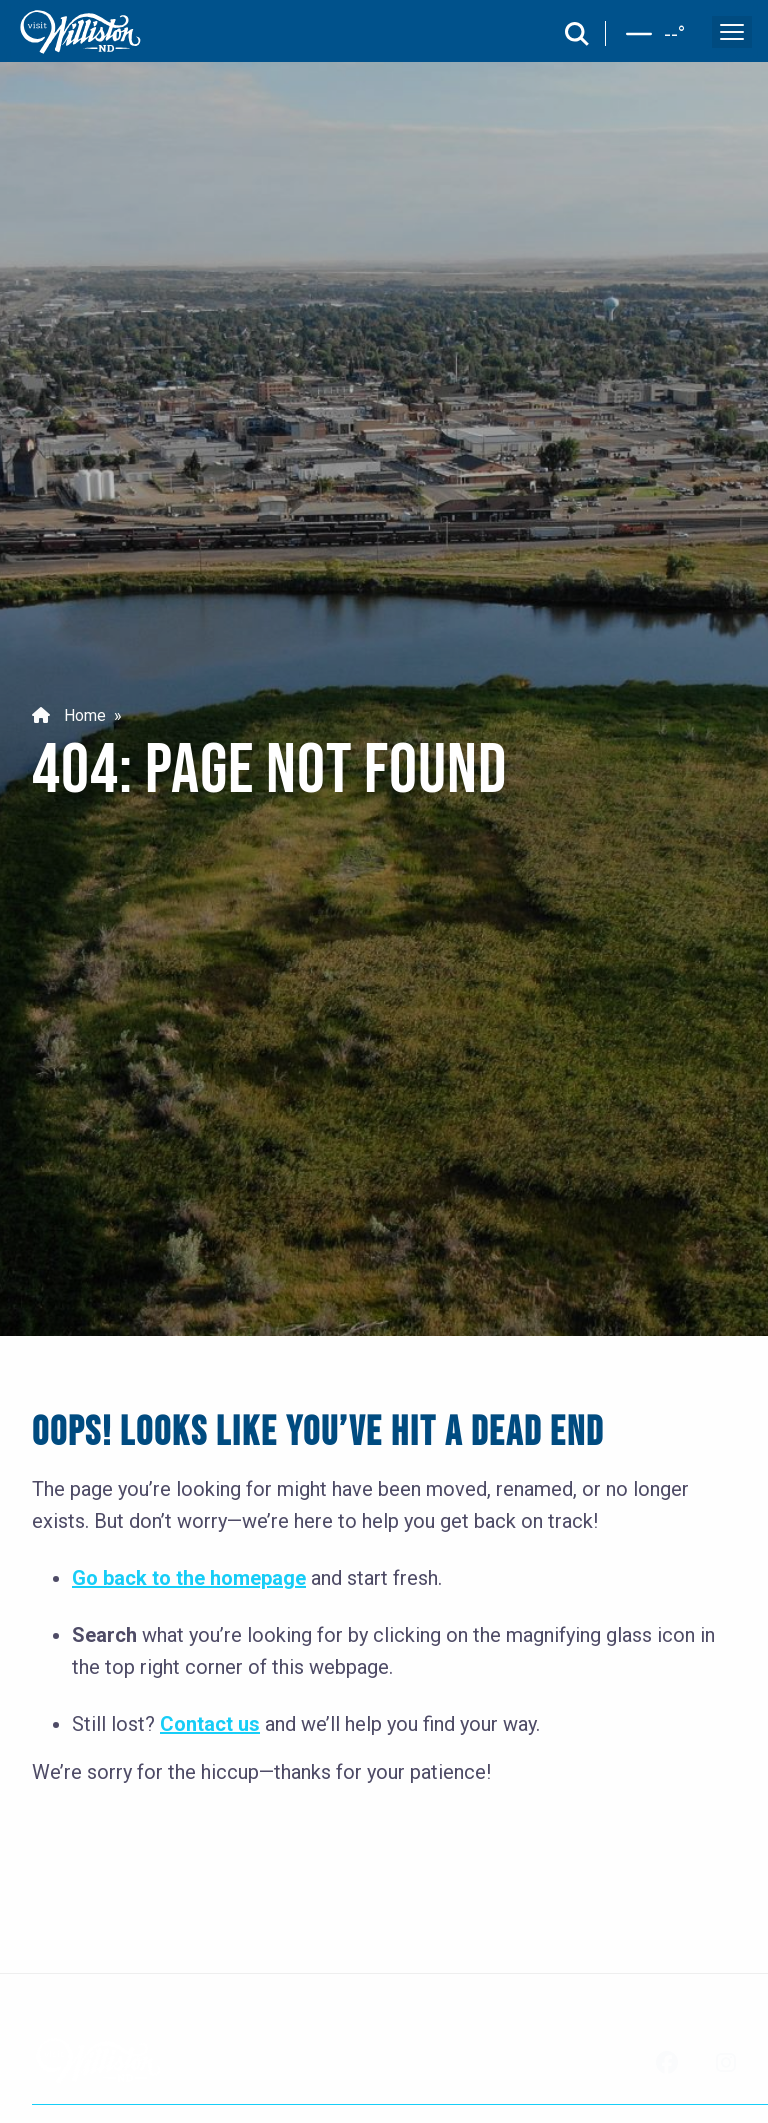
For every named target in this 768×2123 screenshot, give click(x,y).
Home (69, 715)
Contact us (210, 1724)
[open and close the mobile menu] (732, 32)
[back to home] (81, 32)
